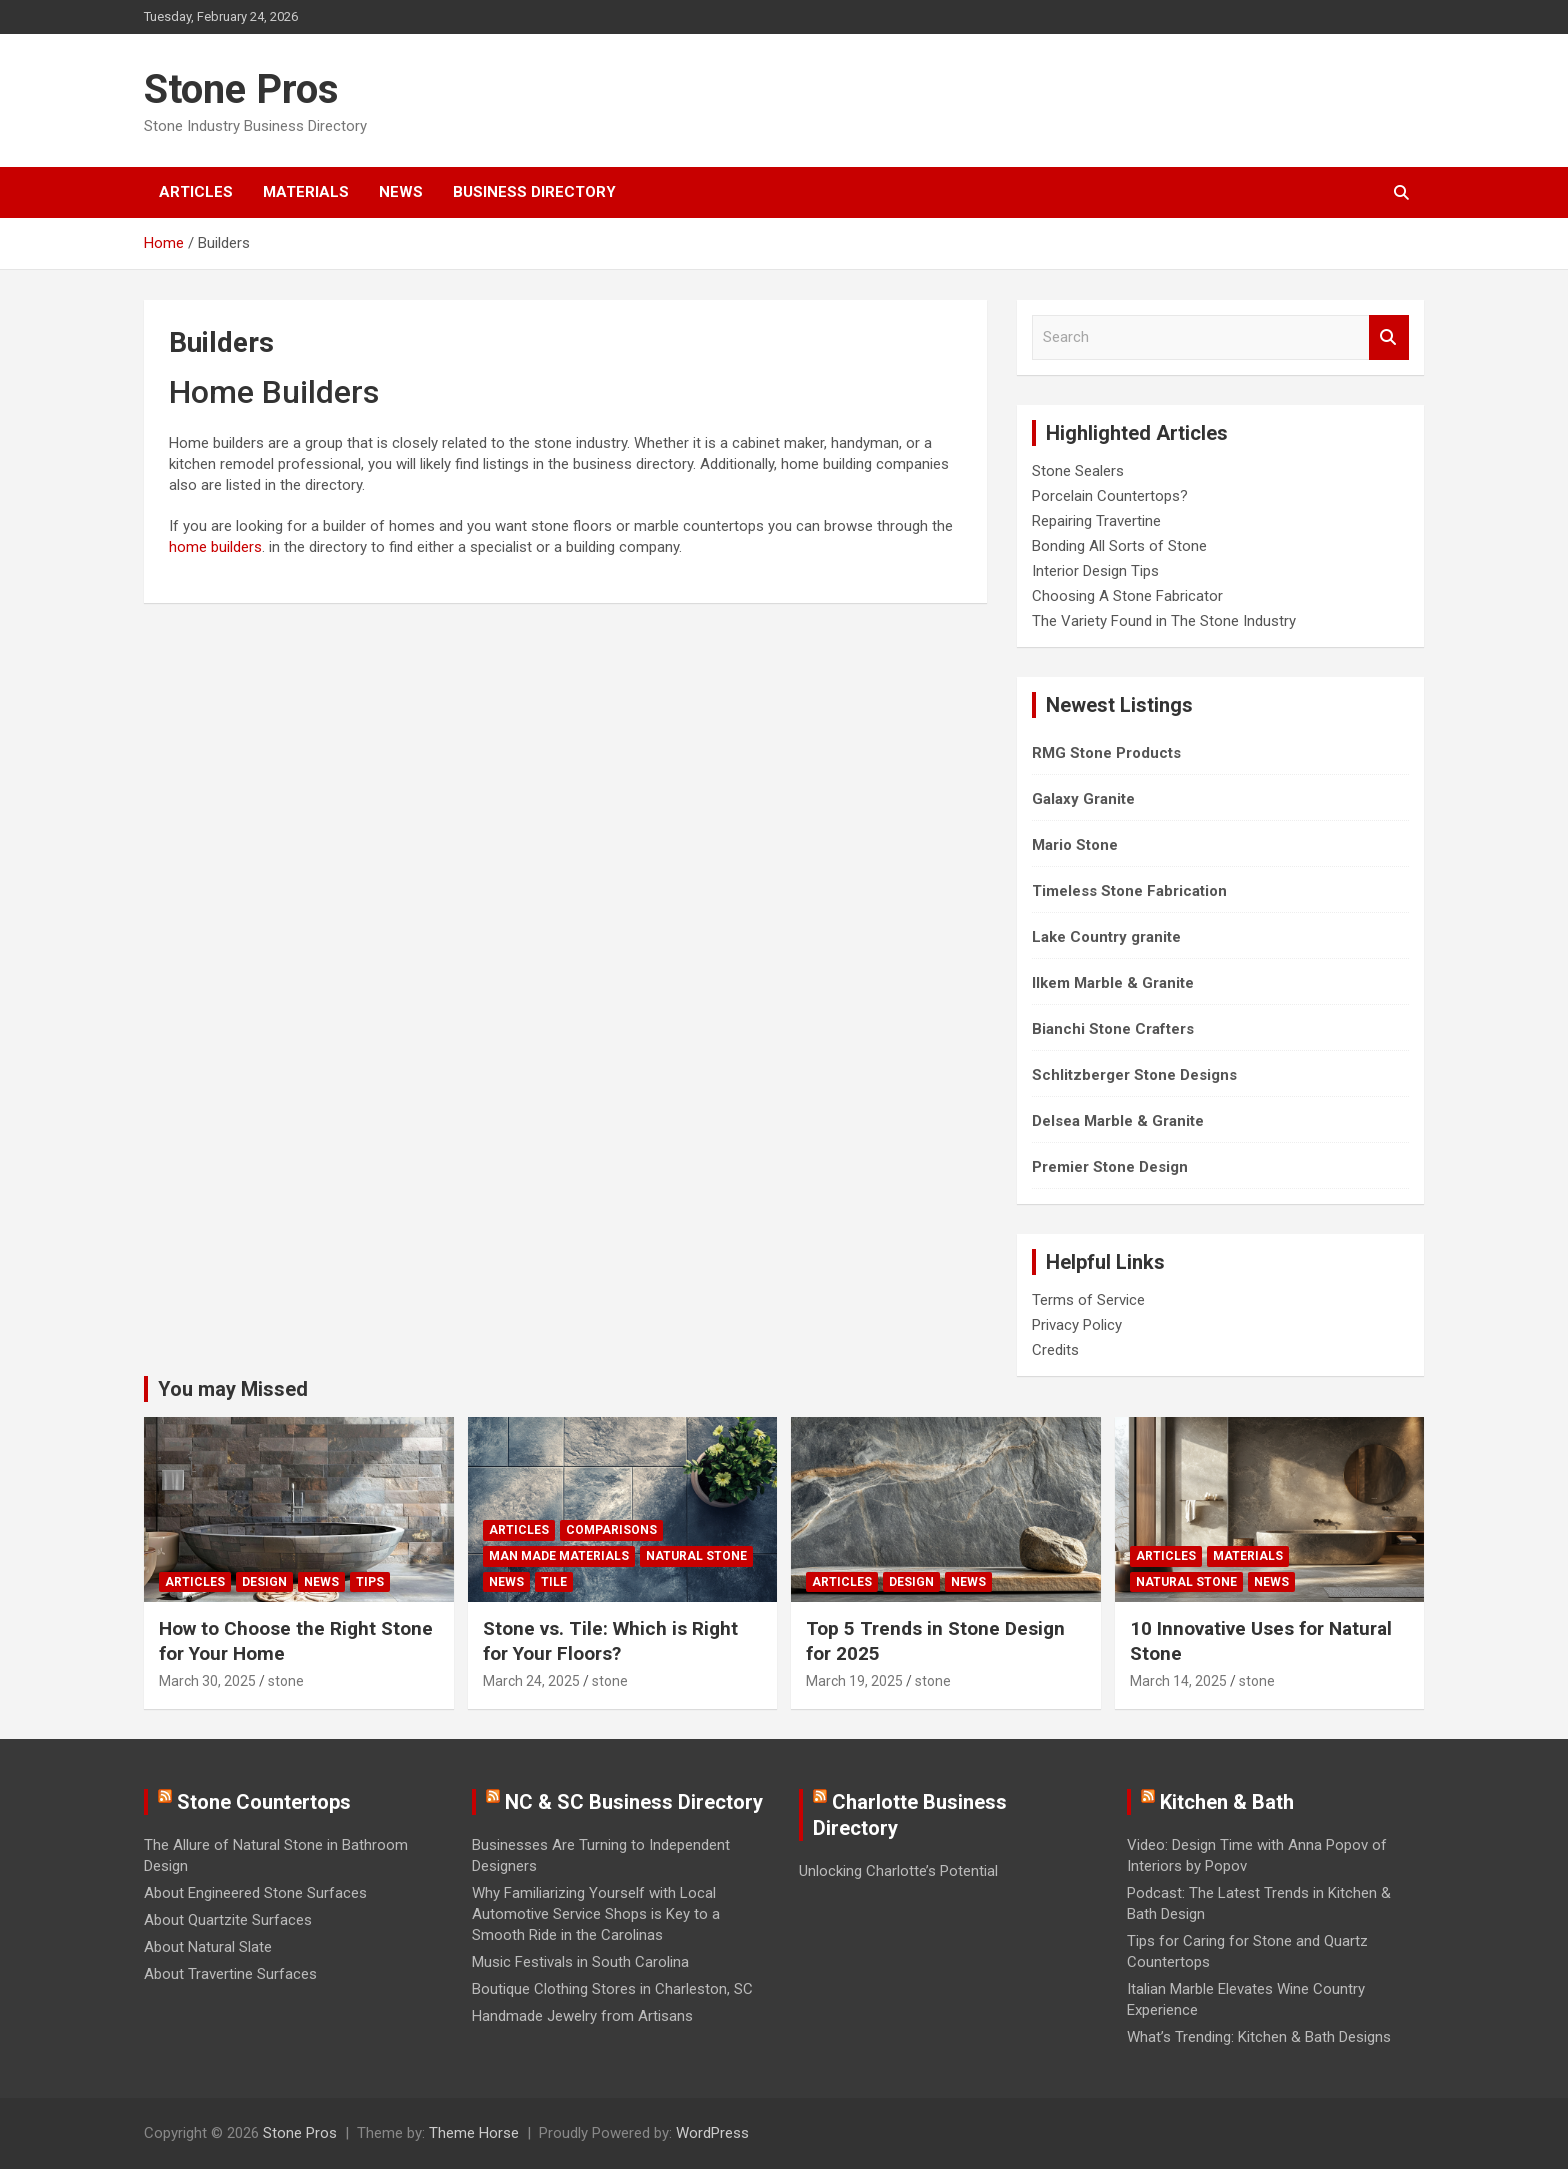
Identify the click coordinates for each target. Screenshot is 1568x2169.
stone (286, 1681)
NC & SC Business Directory (634, 1802)
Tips (370, 1582)
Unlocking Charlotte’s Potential (898, 1871)
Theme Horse (474, 2133)
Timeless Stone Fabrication (1129, 891)
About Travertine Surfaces (230, 1974)
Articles (196, 192)
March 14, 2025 (1178, 1681)
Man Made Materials (559, 1556)
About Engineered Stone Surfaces (255, 1893)
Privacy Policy (1077, 1325)
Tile (554, 1582)
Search (1389, 337)
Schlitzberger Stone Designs (1134, 1075)
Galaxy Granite (1083, 799)
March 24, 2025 (531, 1681)
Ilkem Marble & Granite (1113, 983)
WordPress (712, 2133)
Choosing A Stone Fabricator (1127, 596)
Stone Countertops (264, 1802)
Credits (1055, 1350)
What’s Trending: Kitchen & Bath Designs (1259, 2037)
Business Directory (534, 192)
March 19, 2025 (854, 1681)
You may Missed (233, 1389)
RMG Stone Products (1106, 753)
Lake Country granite (1106, 937)
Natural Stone (696, 1556)
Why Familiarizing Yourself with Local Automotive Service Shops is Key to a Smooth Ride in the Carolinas (596, 1914)
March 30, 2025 (207, 1681)
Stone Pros (241, 89)
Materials (306, 192)
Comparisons (611, 1530)
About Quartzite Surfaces (228, 1920)
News (401, 192)
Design (264, 1582)
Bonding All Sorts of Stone (1119, 546)
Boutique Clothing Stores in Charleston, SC (612, 1989)
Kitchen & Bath (1227, 1802)
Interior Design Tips (1095, 571)
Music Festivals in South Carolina (580, 1962)
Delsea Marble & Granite (1118, 1121)
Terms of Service (1088, 1300)
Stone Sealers (1078, 471)
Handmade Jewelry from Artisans (582, 2016)
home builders (215, 547)
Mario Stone (1075, 845)
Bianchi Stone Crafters (1113, 1029)
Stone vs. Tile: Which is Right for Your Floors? (610, 1641)
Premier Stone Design (1110, 1167)
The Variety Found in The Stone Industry (1164, 621)
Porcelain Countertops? (1110, 496)
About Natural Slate (208, 1947)
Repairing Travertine (1096, 521)
